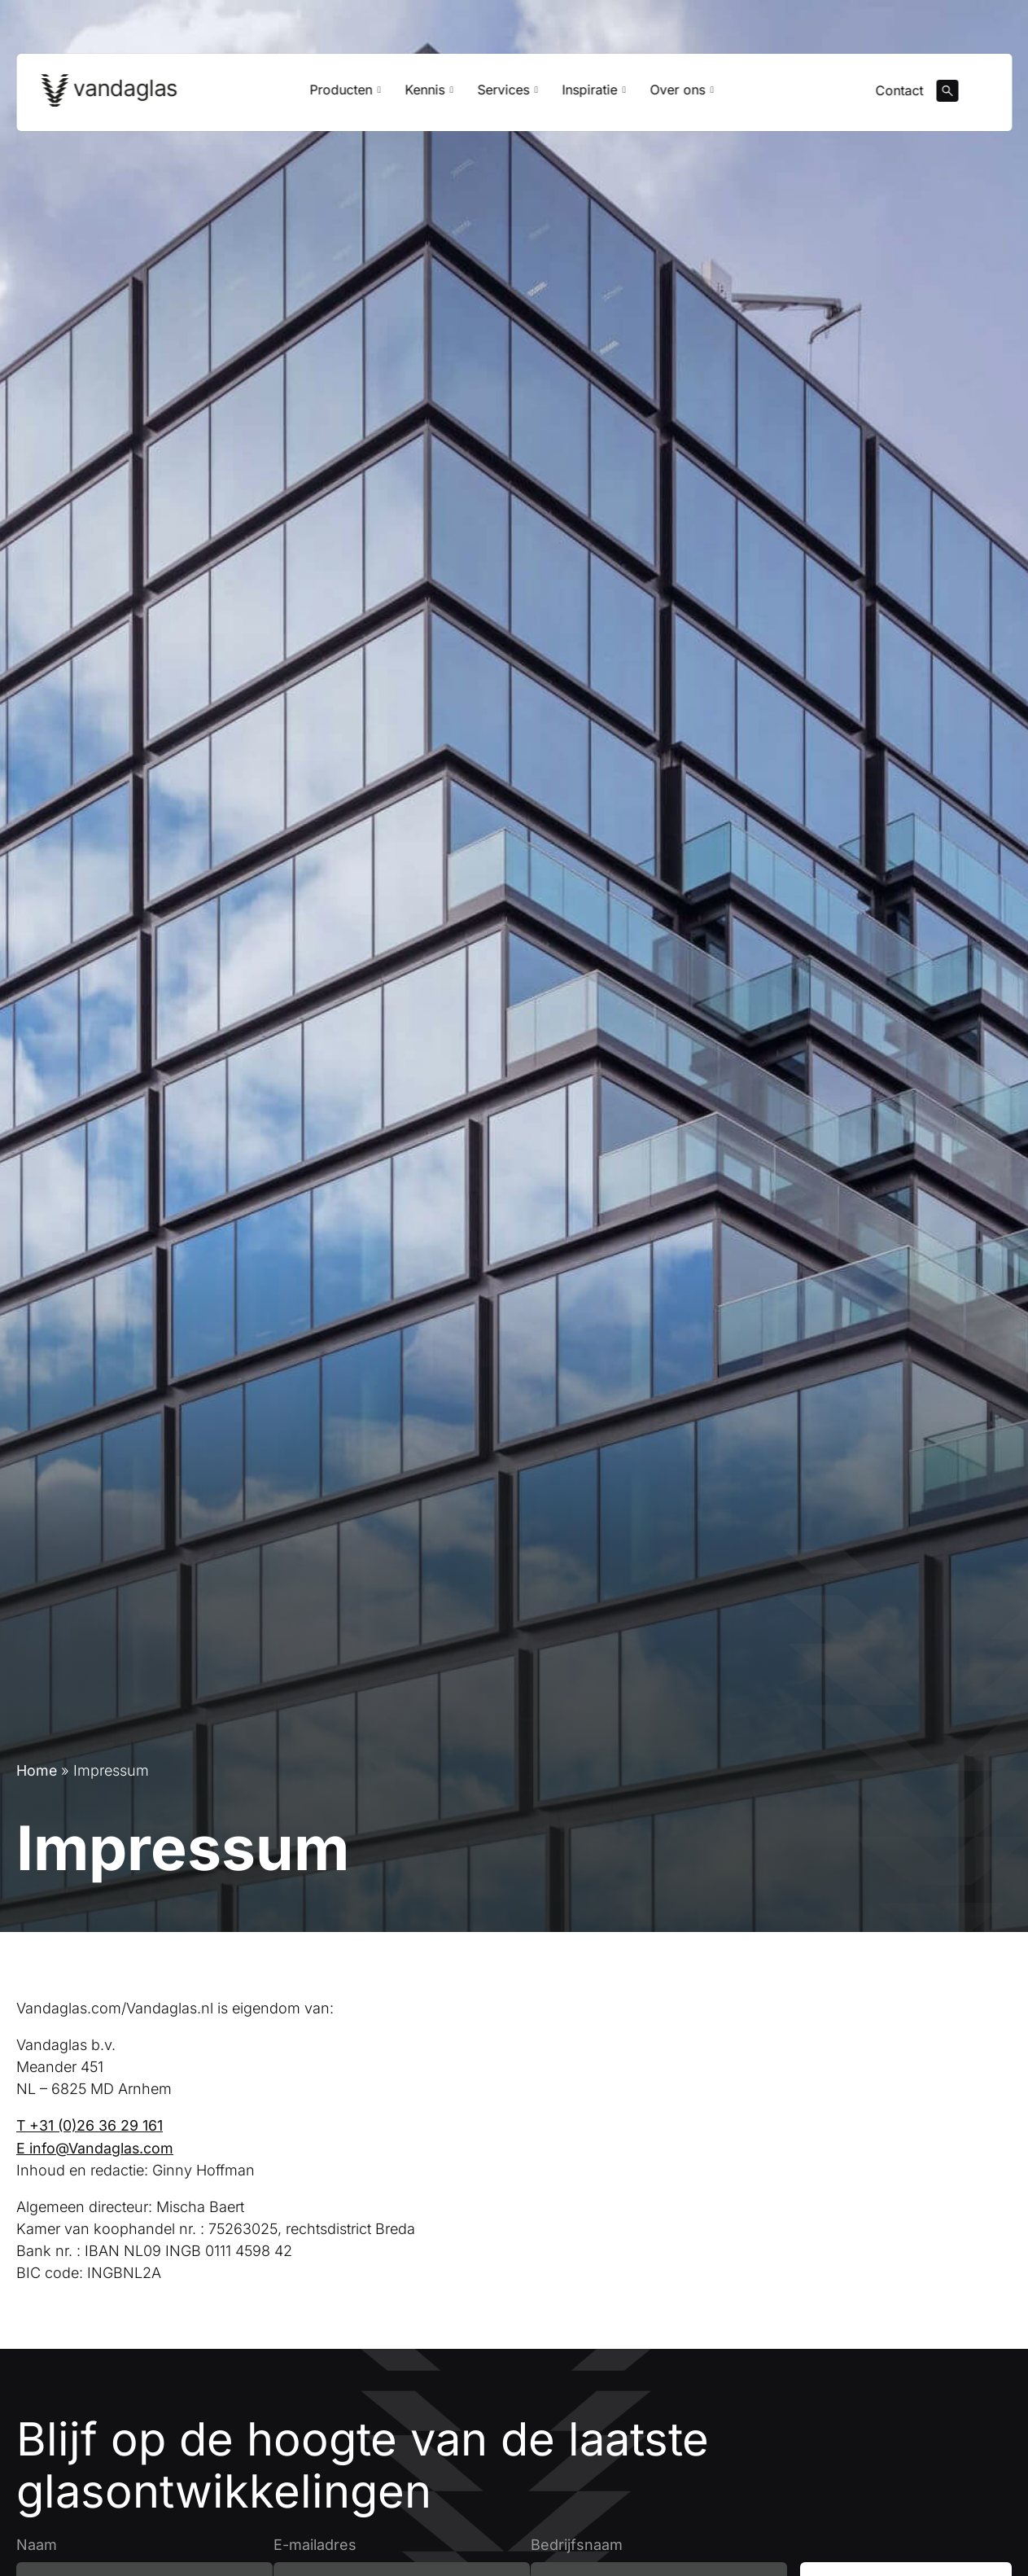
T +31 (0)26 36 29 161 (90, 2125)
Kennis (429, 94)
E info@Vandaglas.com (95, 2147)
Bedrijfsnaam (577, 2543)
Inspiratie (594, 94)
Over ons (682, 94)
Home (37, 1770)
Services (507, 94)
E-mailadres (315, 2543)
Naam (36, 2543)
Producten (344, 94)
